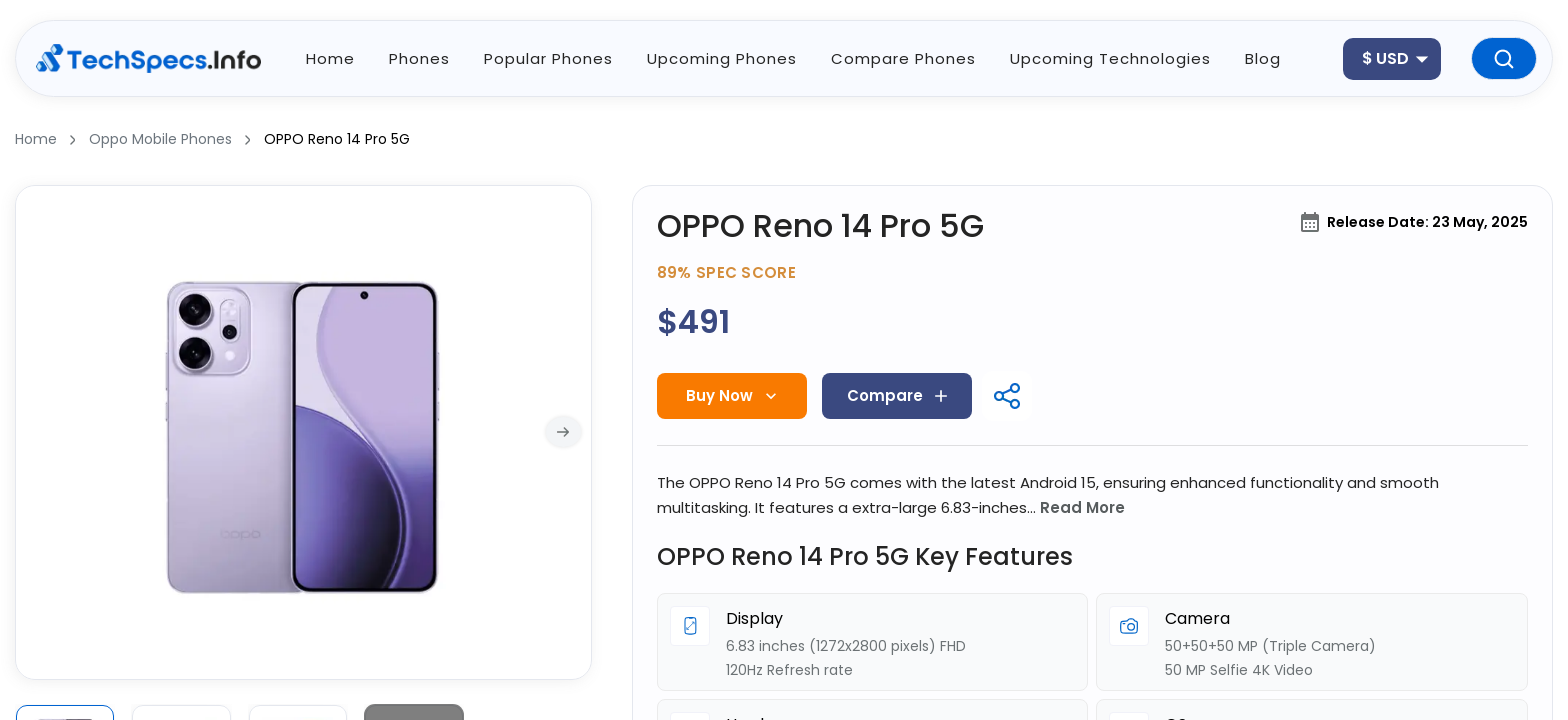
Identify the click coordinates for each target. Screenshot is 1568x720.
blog (1263, 58)
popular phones (548, 58)
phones (419, 58)
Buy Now (732, 396)
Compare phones (903, 58)
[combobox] (1392, 59)
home (330, 58)
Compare (897, 396)
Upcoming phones (722, 58)
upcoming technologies (1110, 58)
